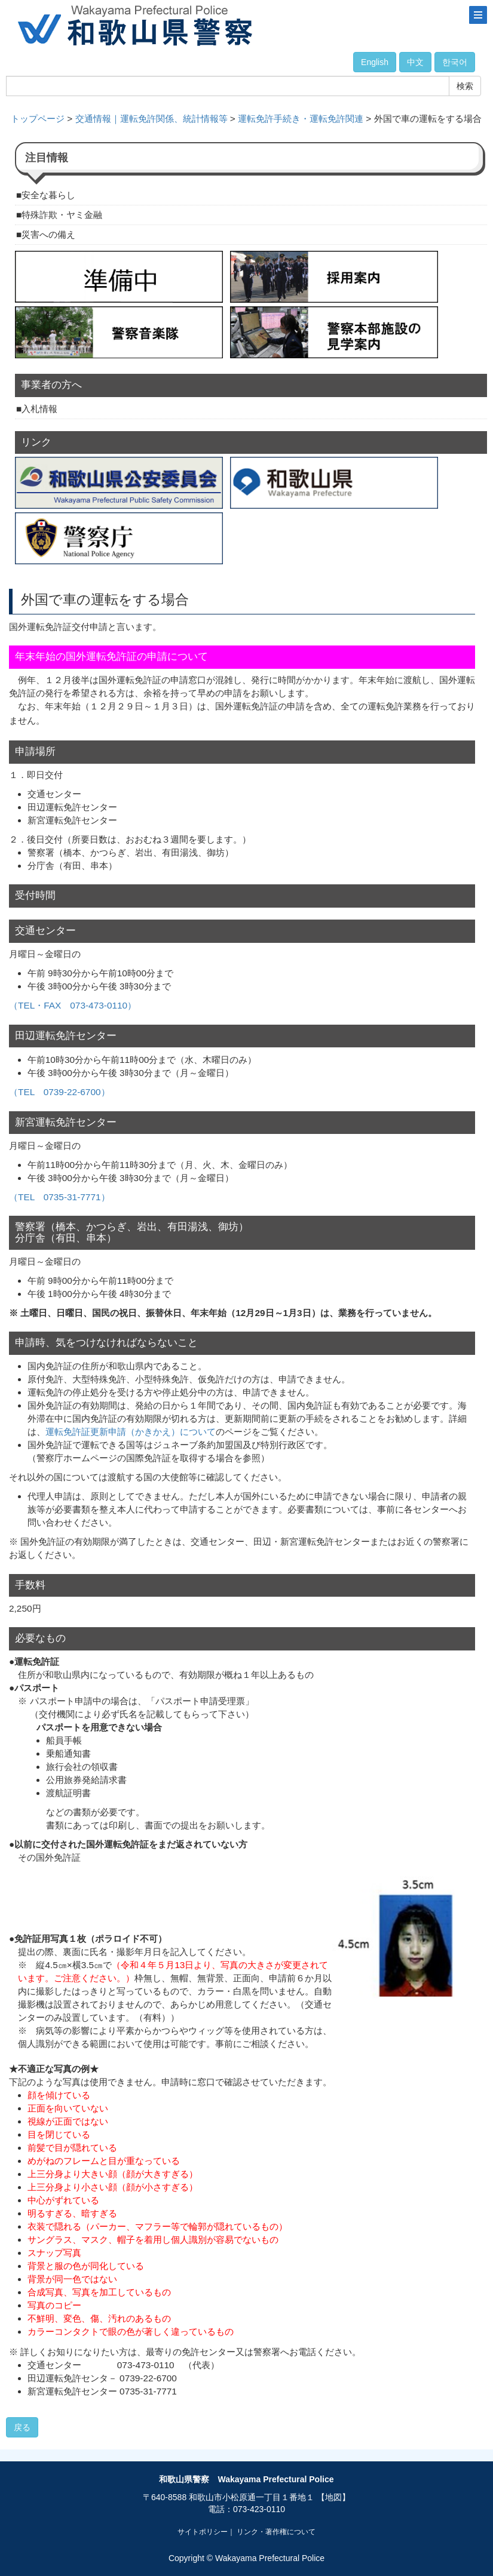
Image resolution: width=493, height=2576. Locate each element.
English (374, 62)
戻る (22, 2427)
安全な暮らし (48, 195)
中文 (415, 62)
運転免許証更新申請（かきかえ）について (130, 1432)
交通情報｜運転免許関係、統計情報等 (151, 118)
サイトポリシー (202, 2532)
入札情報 (39, 409)
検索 (465, 86)
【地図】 (333, 2497)
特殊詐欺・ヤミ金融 (62, 215)
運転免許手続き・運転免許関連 (300, 118)
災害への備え (48, 234)
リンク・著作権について (276, 2532)
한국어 (454, 62)
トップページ (38, 118)
